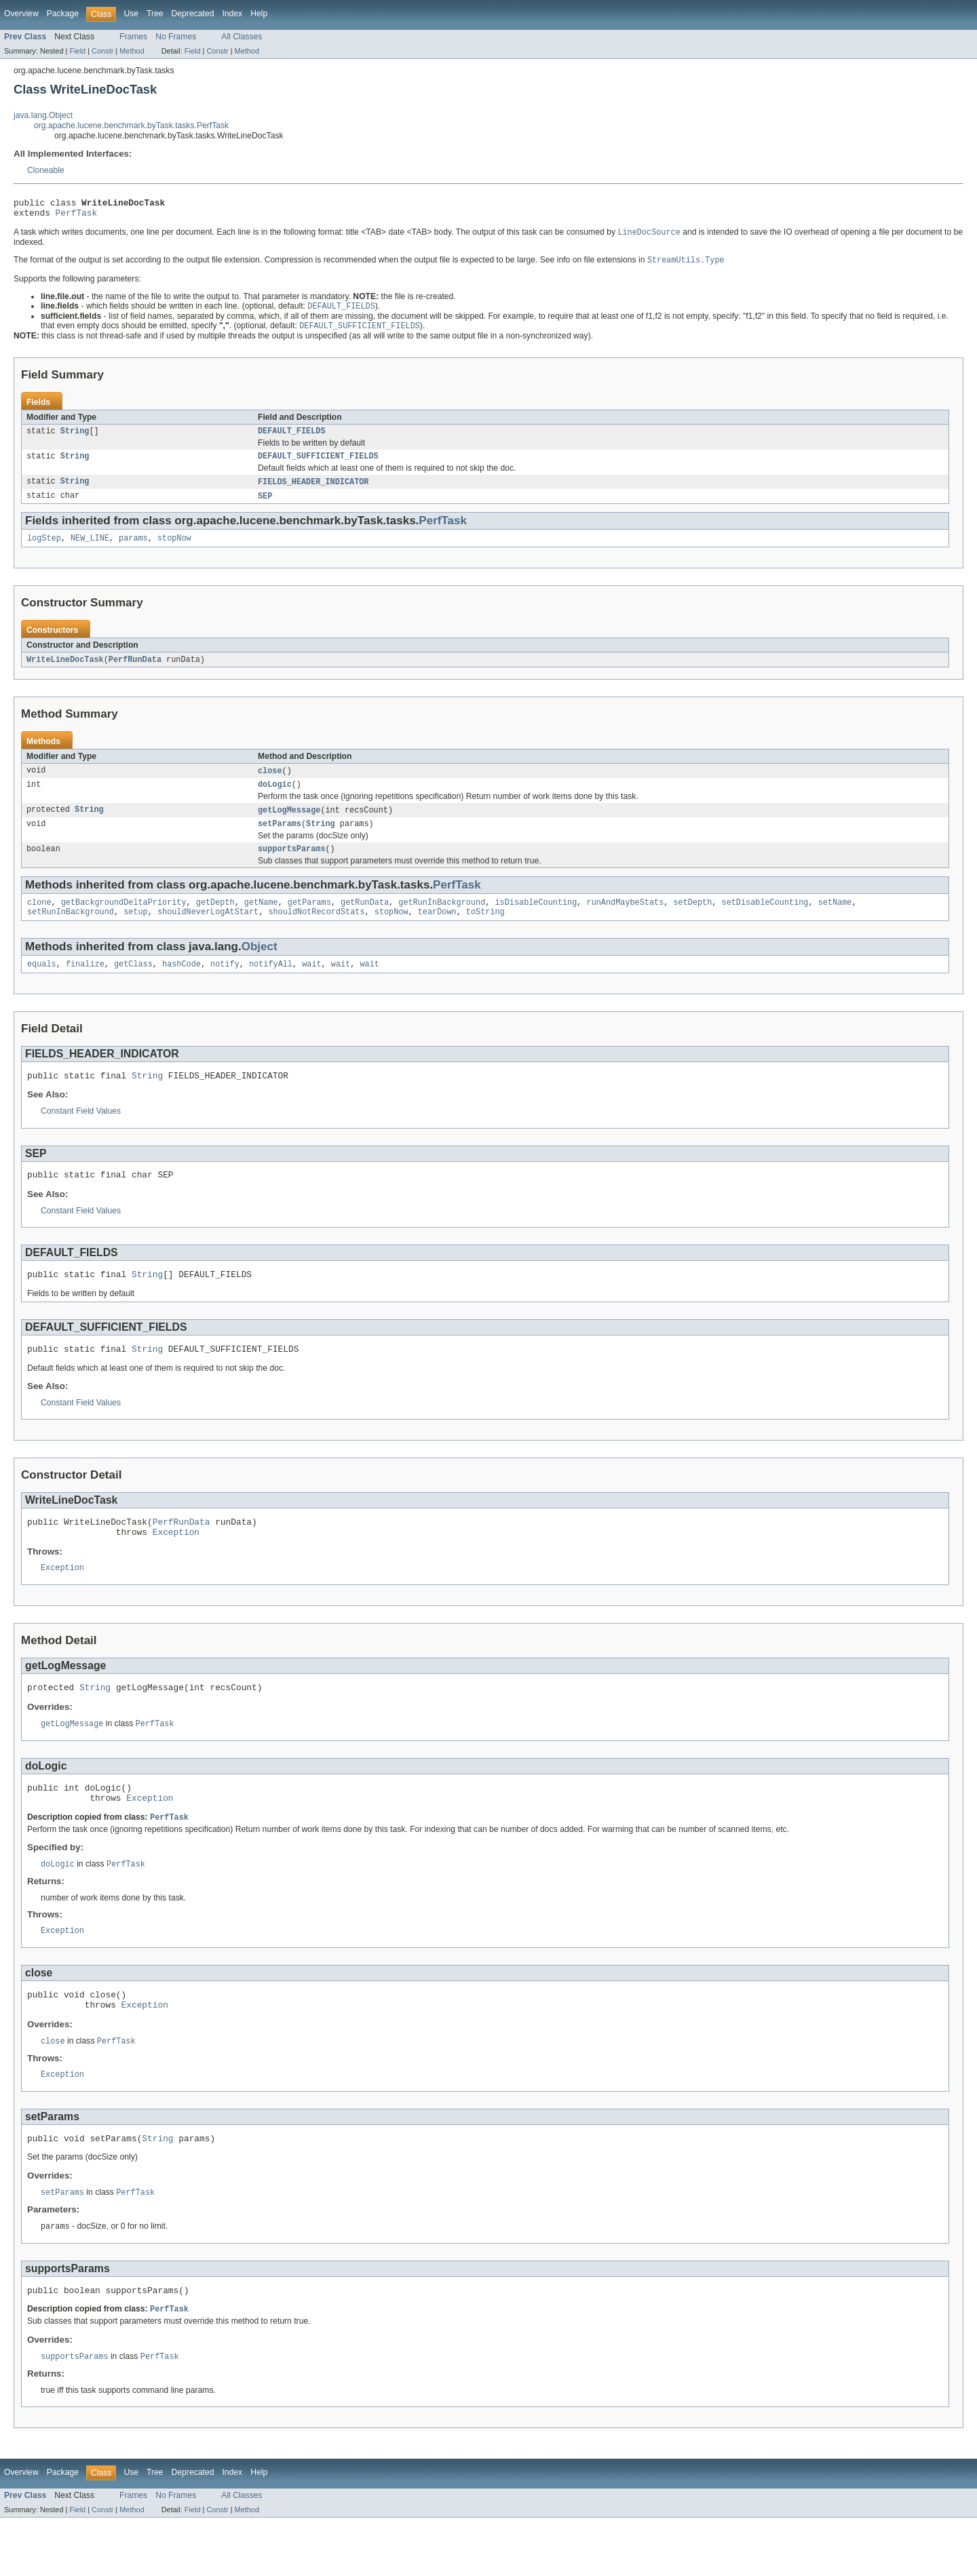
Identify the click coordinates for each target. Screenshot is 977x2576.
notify (225, 986)
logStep (44, 550)
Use (130, 13)
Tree (155, 13)
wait (311, 986)
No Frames (175, 36)
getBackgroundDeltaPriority (124, 921)
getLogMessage (289, 825)
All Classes (241, 36)
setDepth (692, 921)
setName (835, 921)
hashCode (181, 986)
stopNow (174, 550)
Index (232, 13)
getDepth (215, 921)
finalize (85, 986)
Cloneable (45, 170)
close (270, 784)
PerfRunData (135, 672)
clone (39, 921)
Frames (133, 36)
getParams (309, 921)
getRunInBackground (441, 921)
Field (77, 51)
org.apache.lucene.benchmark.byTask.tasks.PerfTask (131, 125)
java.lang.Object (43, 115)
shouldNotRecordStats (316, 932)
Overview (21, 13)
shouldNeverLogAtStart (207, 932)
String (75, 438)
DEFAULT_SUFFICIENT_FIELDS (318, 465)
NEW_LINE (90, 550)
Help (258, 13)
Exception (176, 1566)
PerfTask (77, 216)
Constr (102, 51)
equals (41, 986)
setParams (279, 840)
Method (131, 51)
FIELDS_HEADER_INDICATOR (313, 491)
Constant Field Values (81, 1135)
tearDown (437, 932)
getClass (133, 986)
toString (485, 932)
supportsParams (292, 866)
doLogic (275, 799)
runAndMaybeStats (625, 921)
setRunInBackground (70, 932)
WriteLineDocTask (65, 672)
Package (63, 13)
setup (135, 932)
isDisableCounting (536, 921)
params (133, 550)
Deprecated (193, 13)
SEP (265, 506)
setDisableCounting (764, 921)
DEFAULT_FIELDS (292, 438)
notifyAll (270, 986)
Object (259, 967)
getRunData (365, 921)
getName (261, 921)
